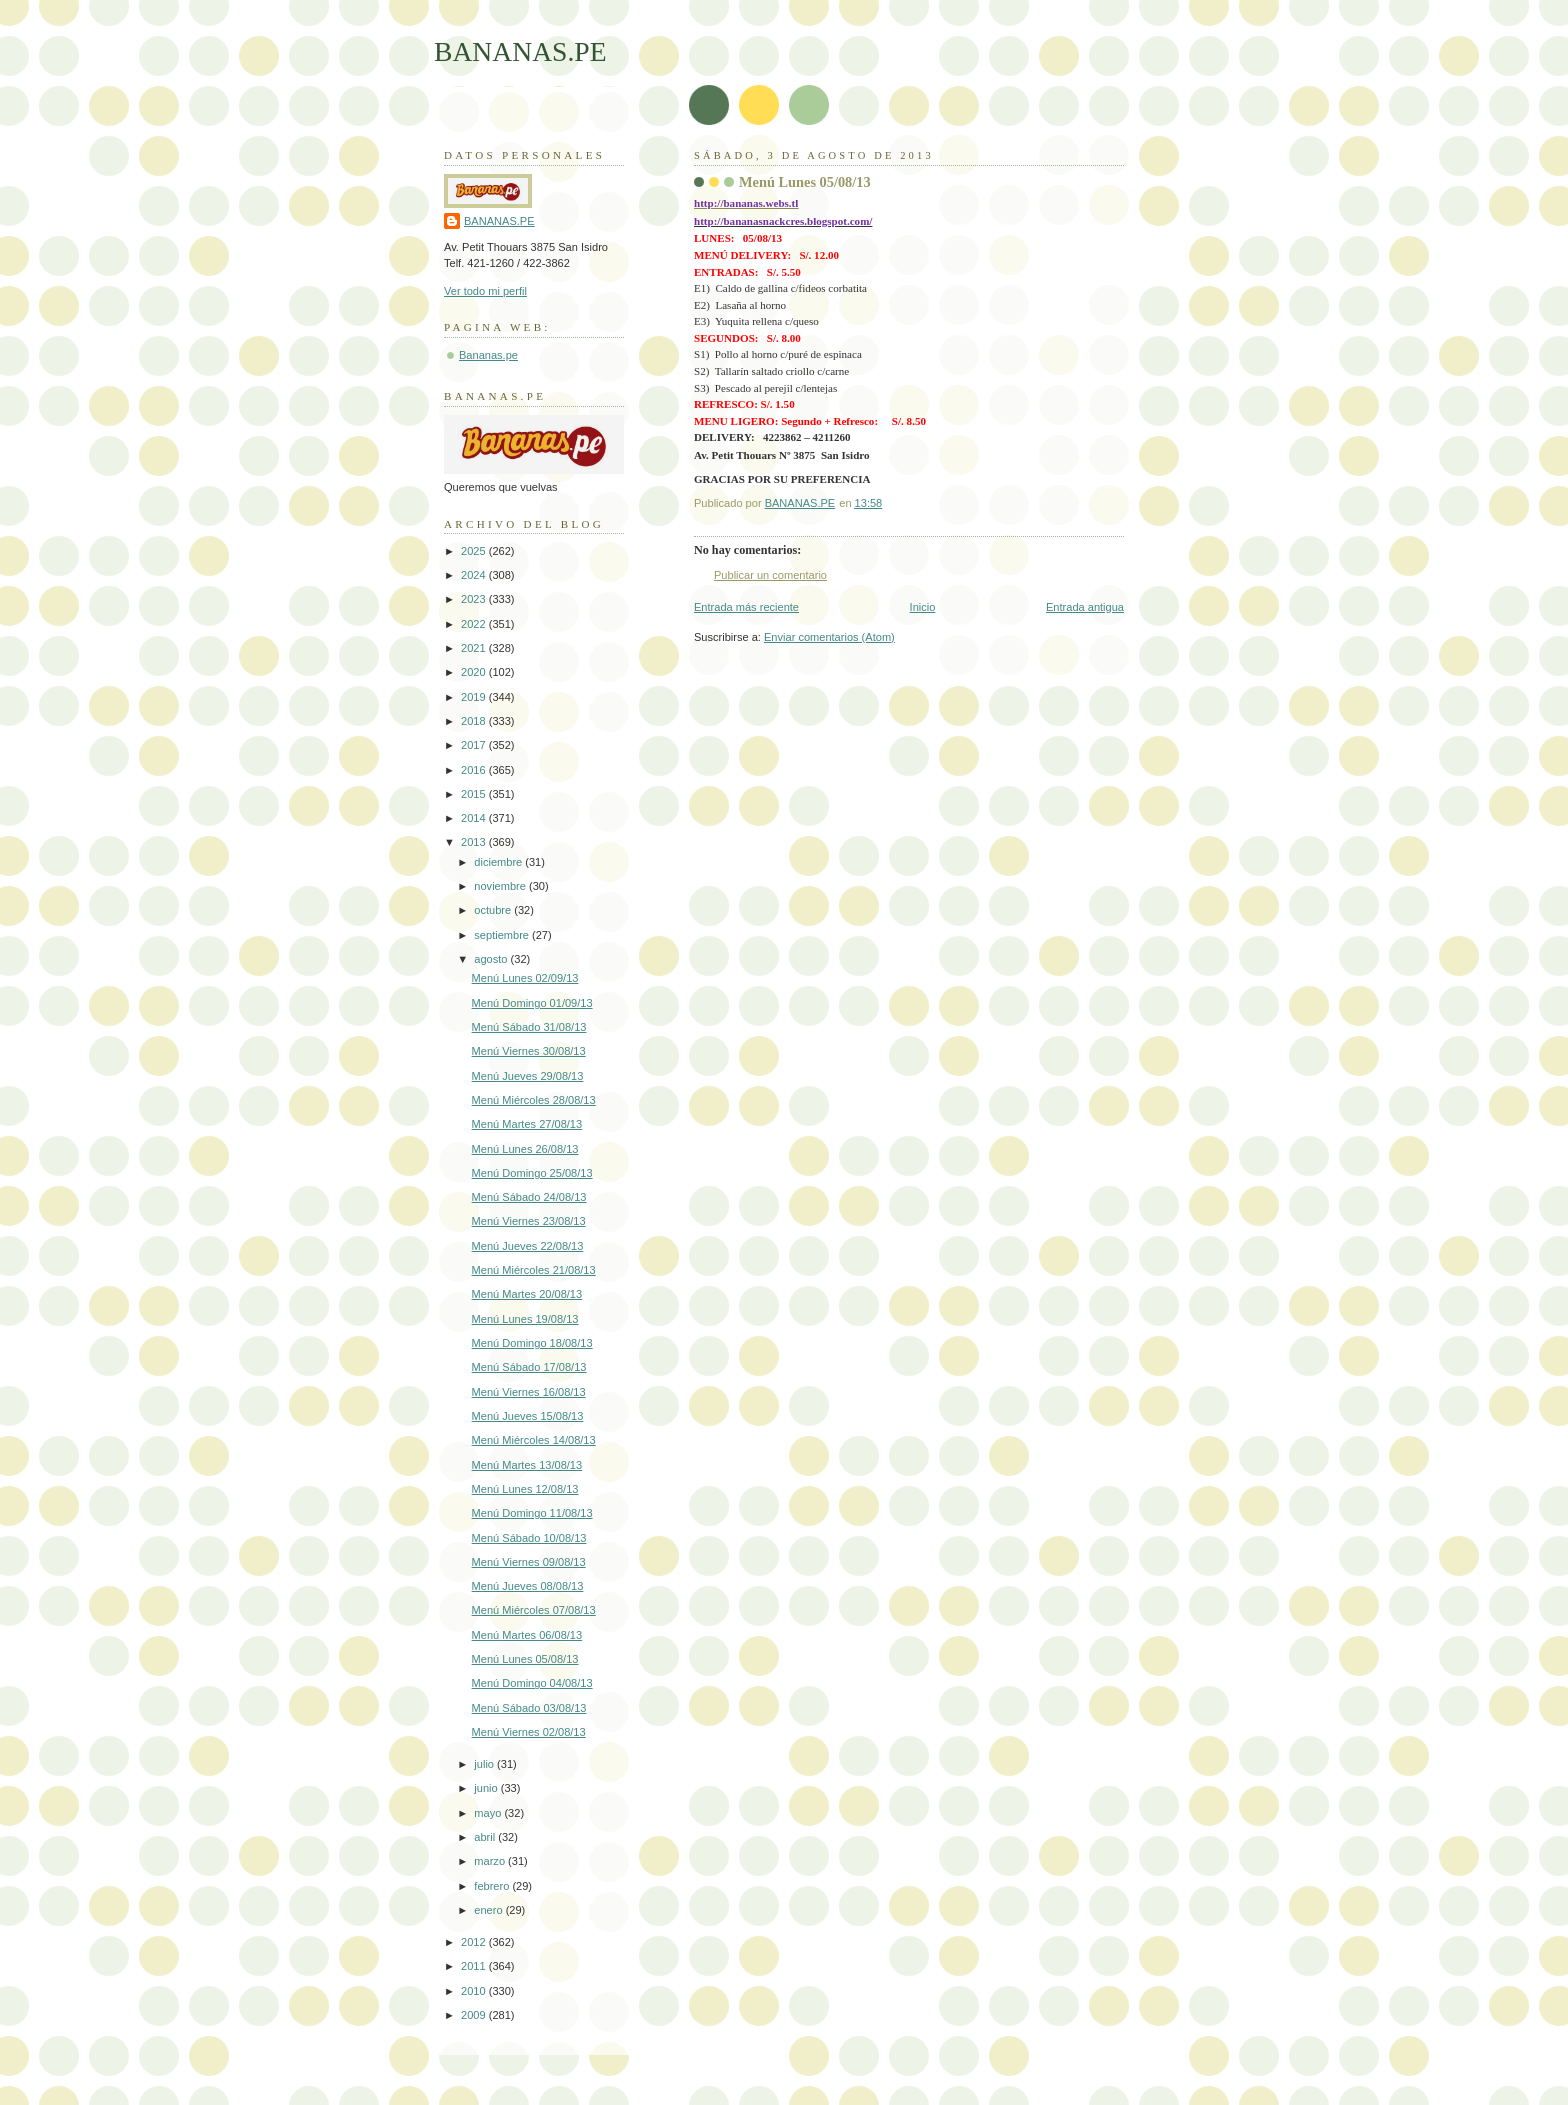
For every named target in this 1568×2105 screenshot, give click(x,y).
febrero (493, 1886)
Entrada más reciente (746, 607)
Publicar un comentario (770, 575)
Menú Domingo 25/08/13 (532, 1173)
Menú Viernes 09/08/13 (529, 1562)
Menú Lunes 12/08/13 (525, 1489)
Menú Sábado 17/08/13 (529, 1367)
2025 (475, 551)
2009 (475, 2015)
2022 (475, 624)
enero (489, 1910)
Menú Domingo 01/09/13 (532, 1003)
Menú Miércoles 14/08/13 (534, 1440)
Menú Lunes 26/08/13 (525, 1149)
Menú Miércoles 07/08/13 (534, 1610)
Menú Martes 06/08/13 (527, 1635)
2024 (475, 575)
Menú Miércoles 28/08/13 (534, 1100)
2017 (475, 745)
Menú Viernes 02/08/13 (529, 1732)
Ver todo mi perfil (485, 291)
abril (486, 1837)
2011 (475, 1966)
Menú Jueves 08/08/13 (528, 1586)
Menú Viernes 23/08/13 (529, 1221)
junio (487, 1788)
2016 (475, 770)
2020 (475, 672)
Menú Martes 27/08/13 (527, 1124)
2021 (475, 648)
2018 (475, 721)
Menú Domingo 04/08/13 (532, 1683)
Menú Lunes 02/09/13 (525, 978)
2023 (475, 599)
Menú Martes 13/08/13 (527, 1465)
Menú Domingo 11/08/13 (532, 1513)
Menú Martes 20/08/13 (527, 1294)
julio (485, 1764)
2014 (475, 818)
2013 (475, 842)
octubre (494, 910)
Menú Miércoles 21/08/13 (534, 1270)
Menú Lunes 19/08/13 (525, 1319)
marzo (491, 1861)
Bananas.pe (488, 355)
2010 (475, 1991)
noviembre (501, 886)
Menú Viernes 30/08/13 (529, 1051)
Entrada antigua (1085, 607)
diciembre (499, 862)
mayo (489, 1813)
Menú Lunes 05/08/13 (525, 1659)
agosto (492, 959)
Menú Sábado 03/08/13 (529, 1708)
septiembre (503, 935)
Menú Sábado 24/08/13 (529, 1197)
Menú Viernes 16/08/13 (529, 1392)
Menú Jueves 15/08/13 (528, 1416)
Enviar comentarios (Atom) (829, 637)
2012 (475, 1942)
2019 (475, 697)
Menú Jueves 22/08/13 (528, 1246)
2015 (475, 794)
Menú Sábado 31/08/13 (529, 1027)
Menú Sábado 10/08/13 (529, 1538)
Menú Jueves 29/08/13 (528, 1076)
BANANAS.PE (520, 51)
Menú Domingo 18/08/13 (532, 1343)
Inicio (923, 607)
